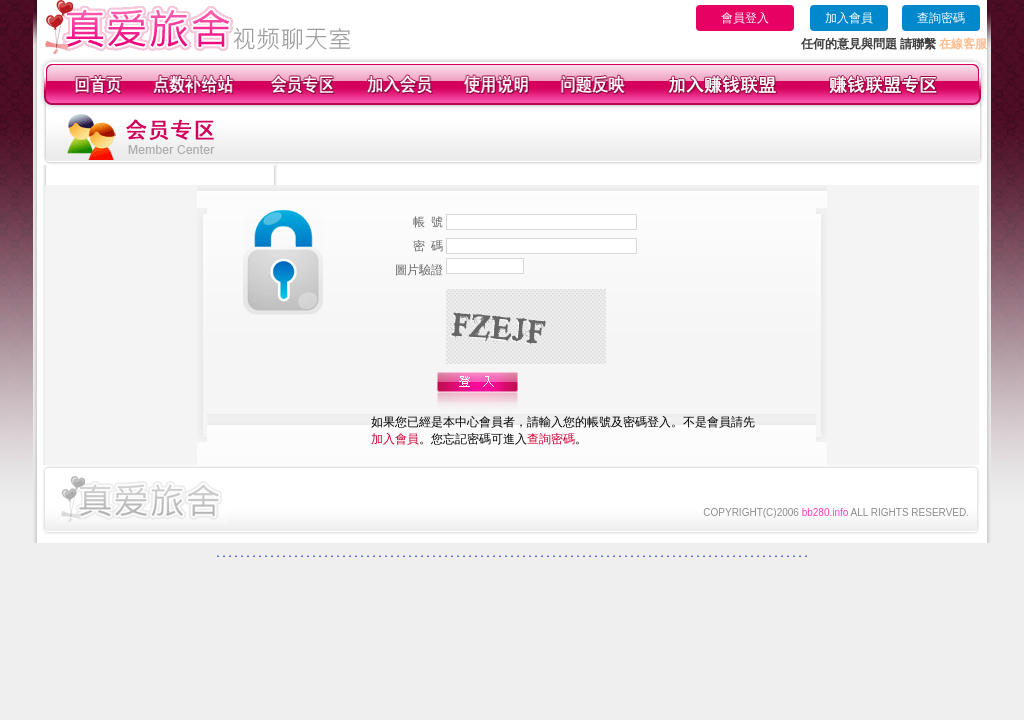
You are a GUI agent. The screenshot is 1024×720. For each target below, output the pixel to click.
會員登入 (745, 18)
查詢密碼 (941, 18)
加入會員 (849, 18)
